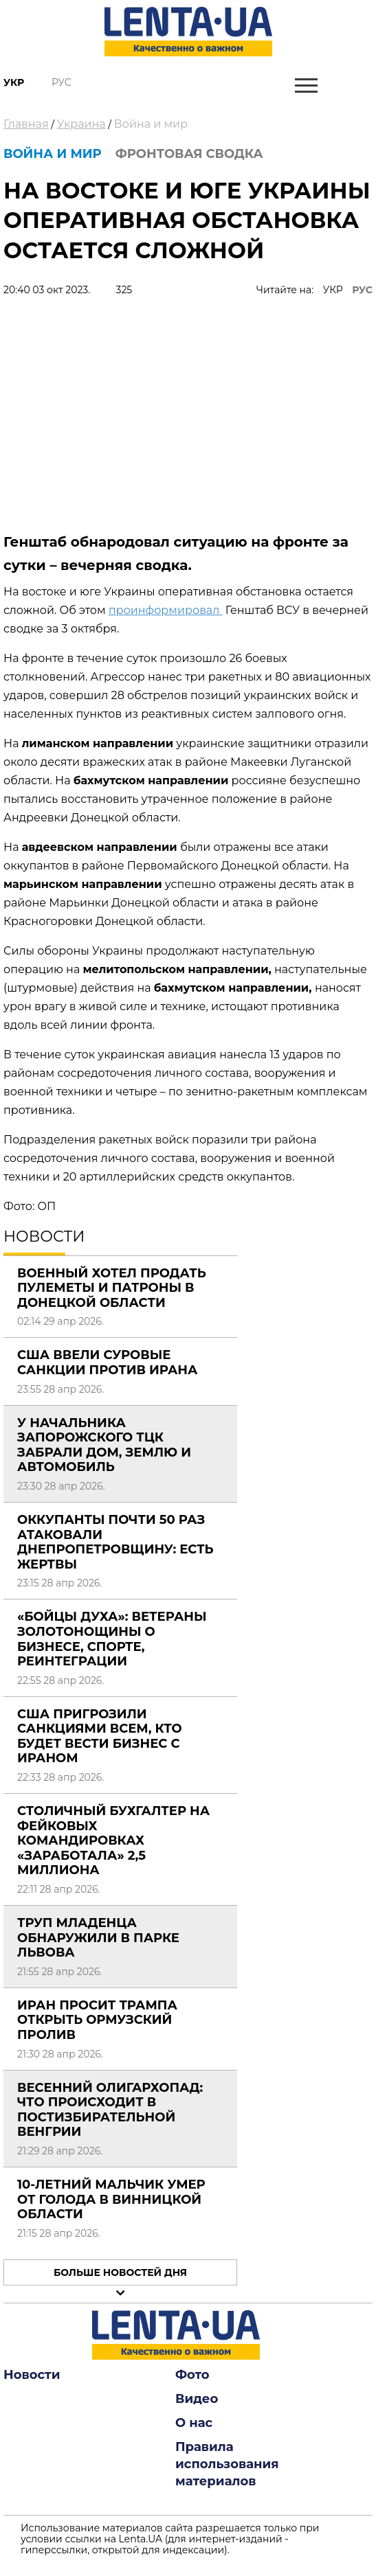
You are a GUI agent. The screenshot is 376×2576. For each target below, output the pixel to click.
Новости (31, 2374)
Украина (81, 123)
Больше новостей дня (120, 2272)
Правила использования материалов (227, 2464)
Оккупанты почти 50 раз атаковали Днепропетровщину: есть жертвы (115, 1542)
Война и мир (151, 123)
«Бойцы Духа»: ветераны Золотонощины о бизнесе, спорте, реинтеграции (112, 1639)
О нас (193, 2422)
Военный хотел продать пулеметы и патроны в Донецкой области (111, 1288)
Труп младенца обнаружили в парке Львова (98, 1937)
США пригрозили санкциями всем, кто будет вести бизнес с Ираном (99, 1736)
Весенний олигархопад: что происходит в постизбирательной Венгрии (110, 2110)
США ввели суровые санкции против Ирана (107, 1362)
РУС (362, 290)
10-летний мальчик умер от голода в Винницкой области (111, 2199)
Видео (196, 2398)
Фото (192, 2374)
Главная (26, 123)
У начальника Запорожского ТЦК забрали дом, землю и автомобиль (104, 1445)
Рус (61, 82)
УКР (333, 290)
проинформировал (166, 610)
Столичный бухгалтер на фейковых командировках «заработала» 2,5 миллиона (113, 1840)
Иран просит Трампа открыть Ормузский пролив (97, 2020)
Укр (13, 82)
